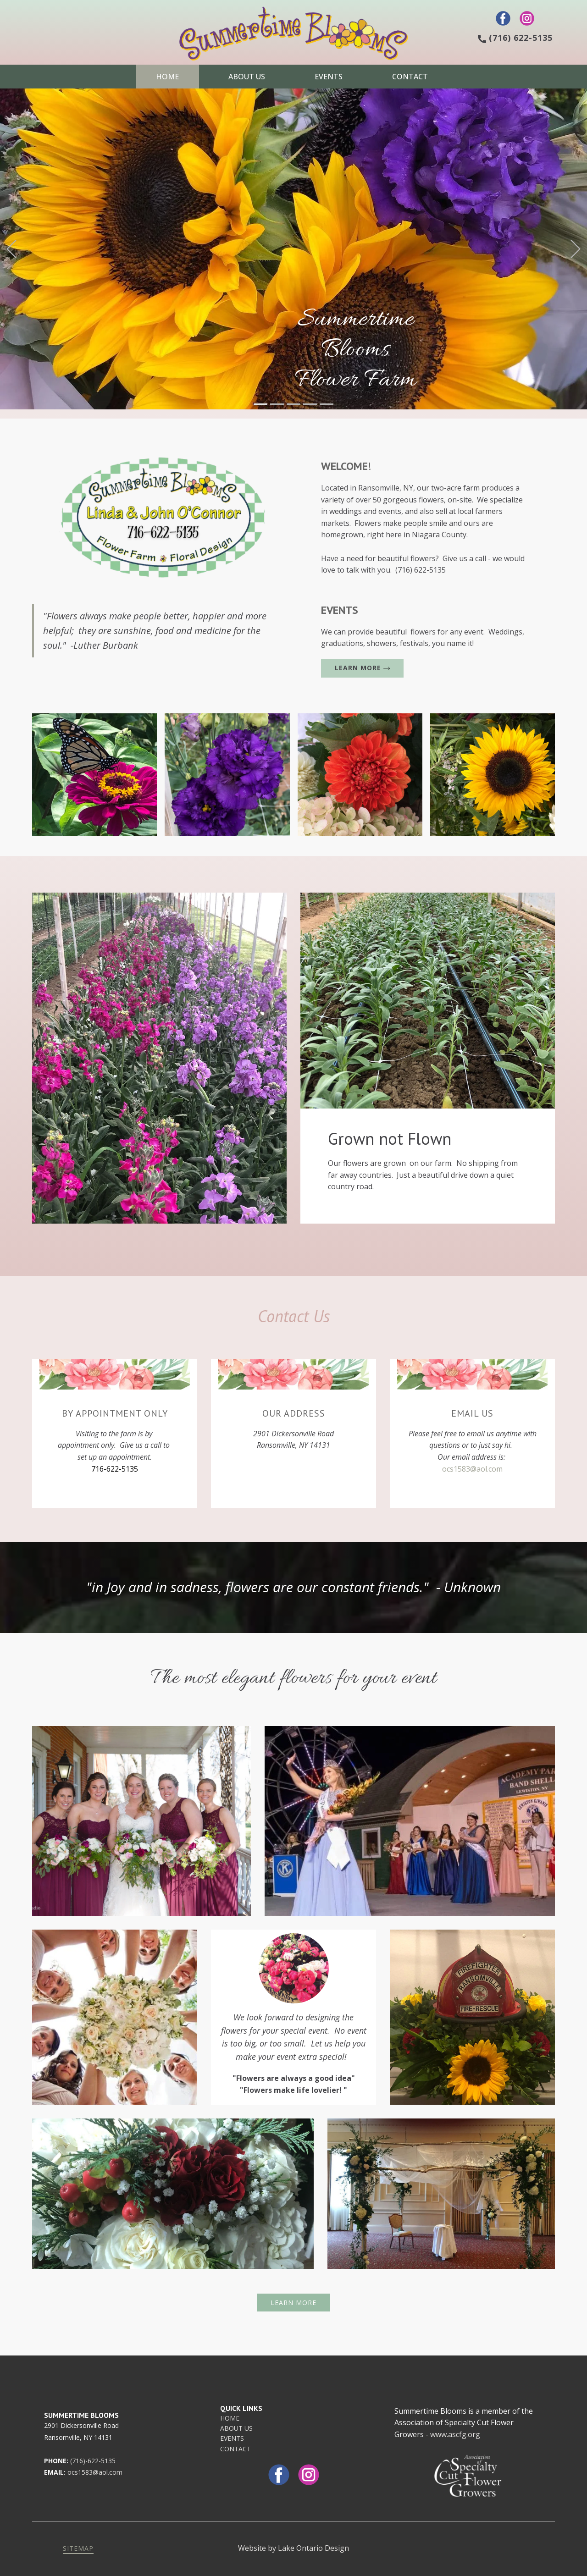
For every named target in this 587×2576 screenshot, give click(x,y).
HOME (229, 2418)
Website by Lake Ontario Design (293, 2548)
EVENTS (232, 2438)
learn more (362, 668)
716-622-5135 (114, 1469)
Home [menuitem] (167, 77)
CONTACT (235, 2448)
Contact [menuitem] (410, 77)
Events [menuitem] (329, 77)
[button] (11, 248)
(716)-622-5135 (93, 2460)
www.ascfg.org (455, 2434)
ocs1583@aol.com (472, 1469)
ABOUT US (236, 2428)
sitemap (78, 2548)
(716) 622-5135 (515, 38)
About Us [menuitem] (246, 77)
